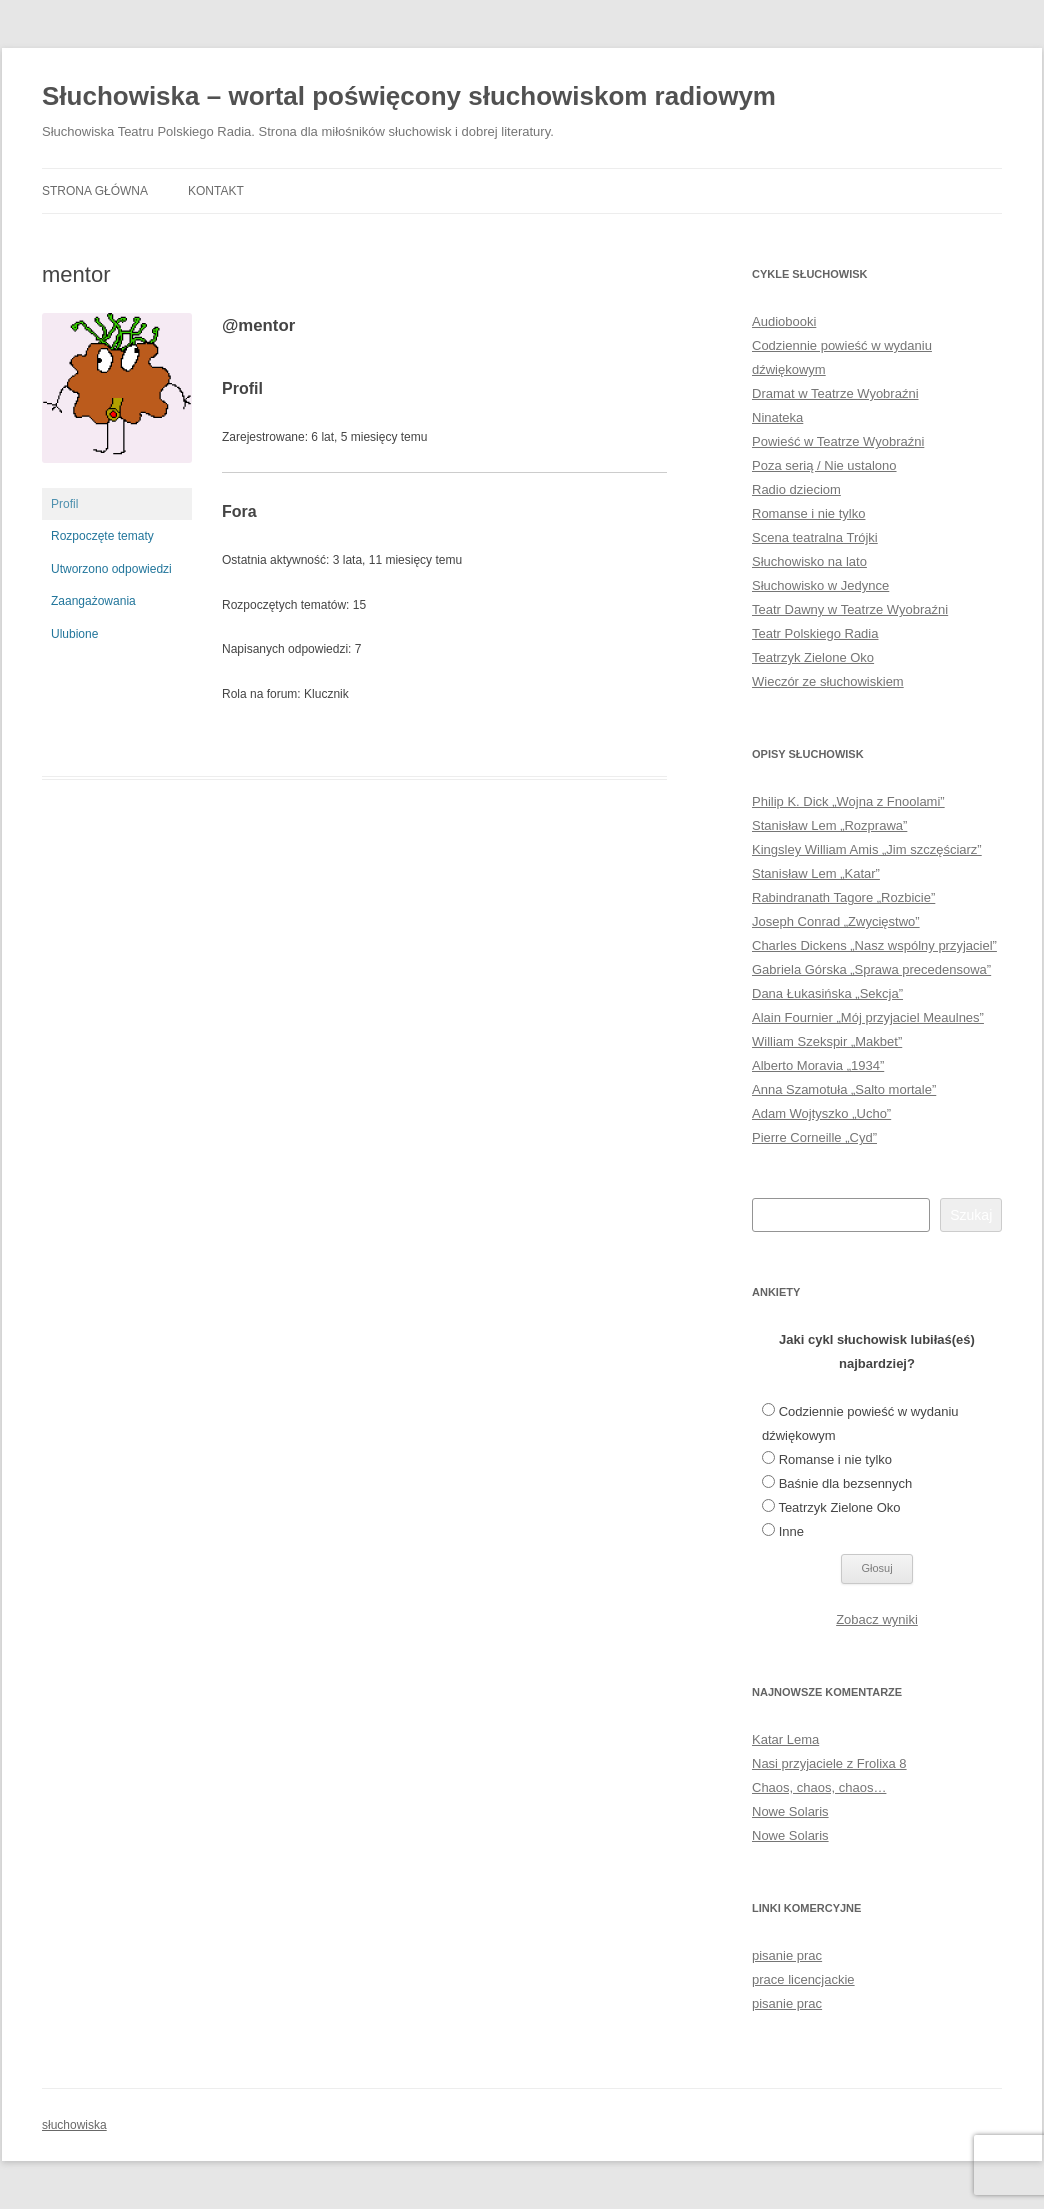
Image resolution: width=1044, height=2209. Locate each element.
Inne (791, 1531)
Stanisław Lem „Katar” (816, 873)
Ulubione (74, 634)
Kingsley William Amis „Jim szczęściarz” (867, 849)
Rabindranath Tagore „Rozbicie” (843, 897)
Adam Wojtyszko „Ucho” (821, 1113)
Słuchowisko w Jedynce (820, 585)
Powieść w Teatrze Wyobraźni (838, 441)
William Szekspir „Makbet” (827, 1041)
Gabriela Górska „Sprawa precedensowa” (871, 969)
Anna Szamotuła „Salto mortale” (844, 1089)
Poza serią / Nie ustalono (824, 465)
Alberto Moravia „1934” (818, 1065)
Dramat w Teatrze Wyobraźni (835, 393)
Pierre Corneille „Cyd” (814, 1137)
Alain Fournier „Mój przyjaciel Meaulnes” (868, 1017)
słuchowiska (74, 2125)
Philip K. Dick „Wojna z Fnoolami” (848, 801)
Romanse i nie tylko (808, 513)
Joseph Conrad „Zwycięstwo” (836, 921)
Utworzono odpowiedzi (111, 569)
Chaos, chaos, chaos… (819, 1787)
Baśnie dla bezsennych (846, 1483)
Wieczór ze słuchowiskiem (828, 681)
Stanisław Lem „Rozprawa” (829, 825)
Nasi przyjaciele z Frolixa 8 (829, 1763)
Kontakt (216, 191)
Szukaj (971, 1215)
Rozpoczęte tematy (102, 536)
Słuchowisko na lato (809, 561)
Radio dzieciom (796, 489)
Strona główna (95, 191)
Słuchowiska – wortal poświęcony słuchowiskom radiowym (409, 96)
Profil (64, 504)
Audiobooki (784, 321)
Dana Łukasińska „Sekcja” (827, 993)
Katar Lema (785, 1739)
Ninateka (777, 417)
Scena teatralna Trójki (815, 537)
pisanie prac (787, 1955)
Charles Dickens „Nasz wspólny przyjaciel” (874, 945)
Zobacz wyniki (877, 1619)
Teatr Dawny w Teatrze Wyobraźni (850, 609)
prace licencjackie (803, 1979)
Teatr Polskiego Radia (815, 633)
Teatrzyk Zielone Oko (813, 657)
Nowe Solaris (790, 1811)
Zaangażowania (93, 601)
